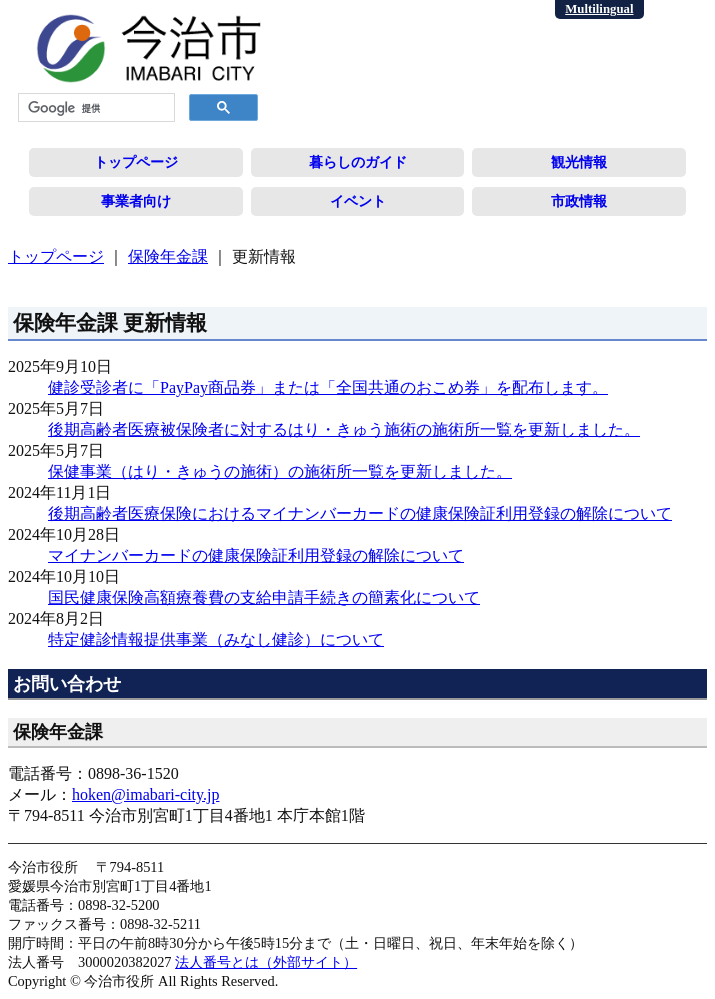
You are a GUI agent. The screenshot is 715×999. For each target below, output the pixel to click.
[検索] (94, 108)
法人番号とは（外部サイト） (266, 962)
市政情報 (579, 201)
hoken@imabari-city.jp (145, 794)
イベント (358, 201)
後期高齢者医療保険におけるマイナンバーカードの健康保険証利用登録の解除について (360, 513)
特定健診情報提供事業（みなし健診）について (216, 639)
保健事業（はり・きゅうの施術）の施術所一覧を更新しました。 (280, 471)
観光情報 (579, 162)
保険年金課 (168, 256)
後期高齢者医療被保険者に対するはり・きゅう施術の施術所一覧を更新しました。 (344, 429)
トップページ (136, 162)
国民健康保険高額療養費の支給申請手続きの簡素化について (264, 597)
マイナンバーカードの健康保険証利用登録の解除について (256, 555)
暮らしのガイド (358, 162)
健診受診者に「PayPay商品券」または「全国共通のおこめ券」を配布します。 (328, 387)
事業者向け (136, 201)
